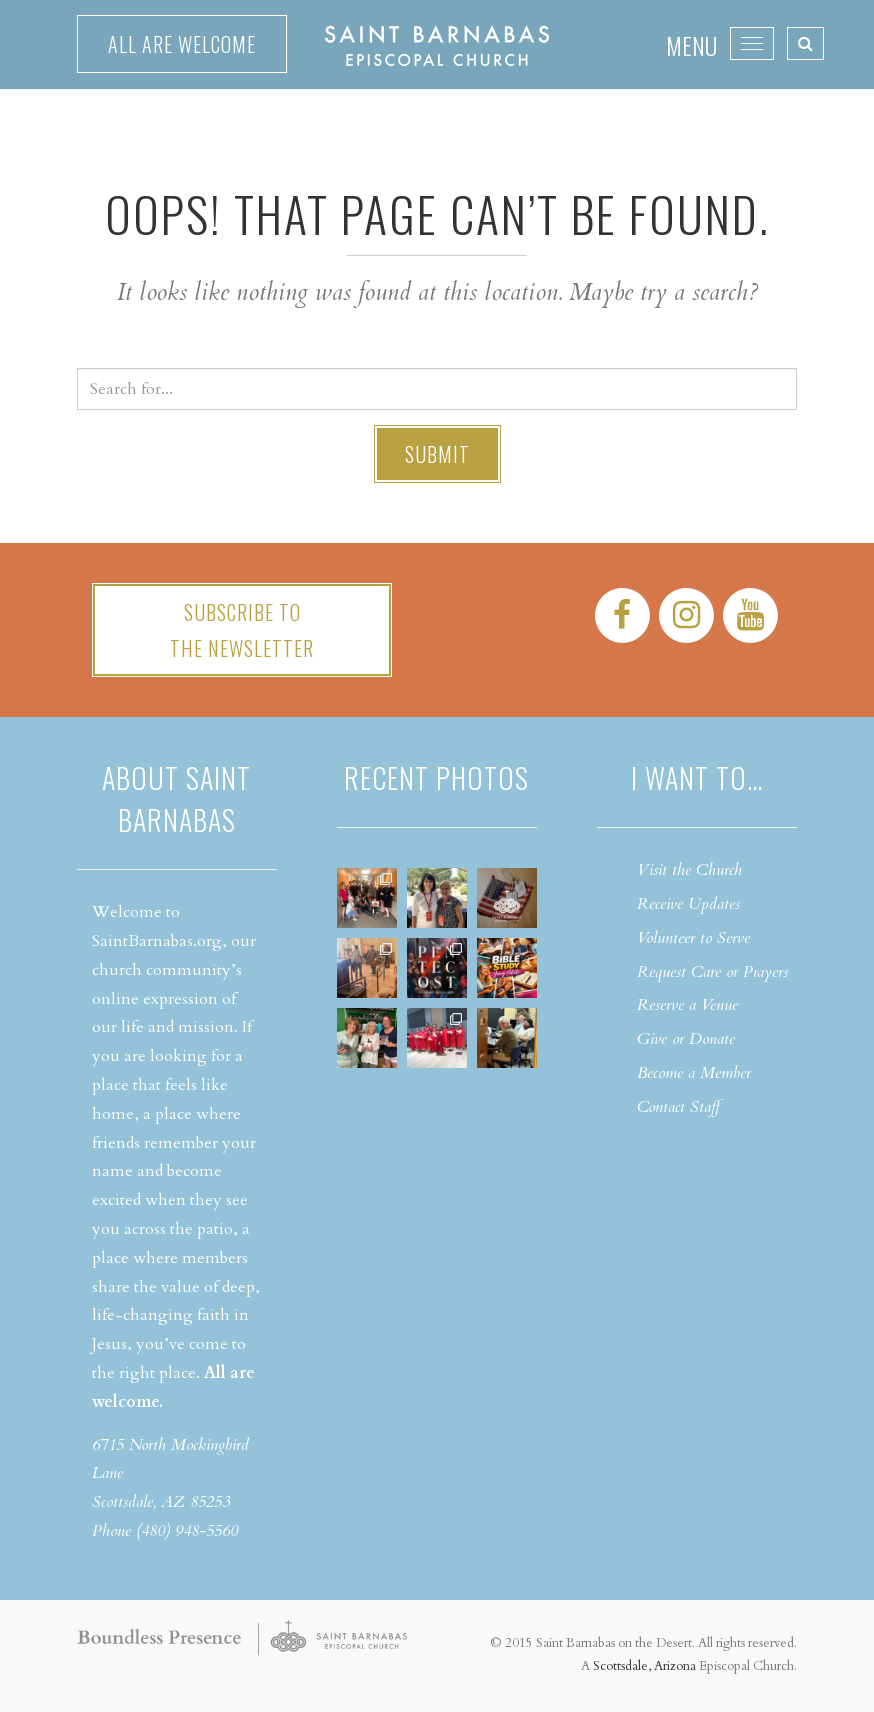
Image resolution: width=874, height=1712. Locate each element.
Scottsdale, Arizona (644, 1666)
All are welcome (182, 44)
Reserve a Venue (687, 1005)
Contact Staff (678, 1107)
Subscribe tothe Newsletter (242, 630)
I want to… (697, 777)
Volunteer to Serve (693, 938)
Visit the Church (689, 870)
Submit (437, 454)
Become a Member (694, 1073)
